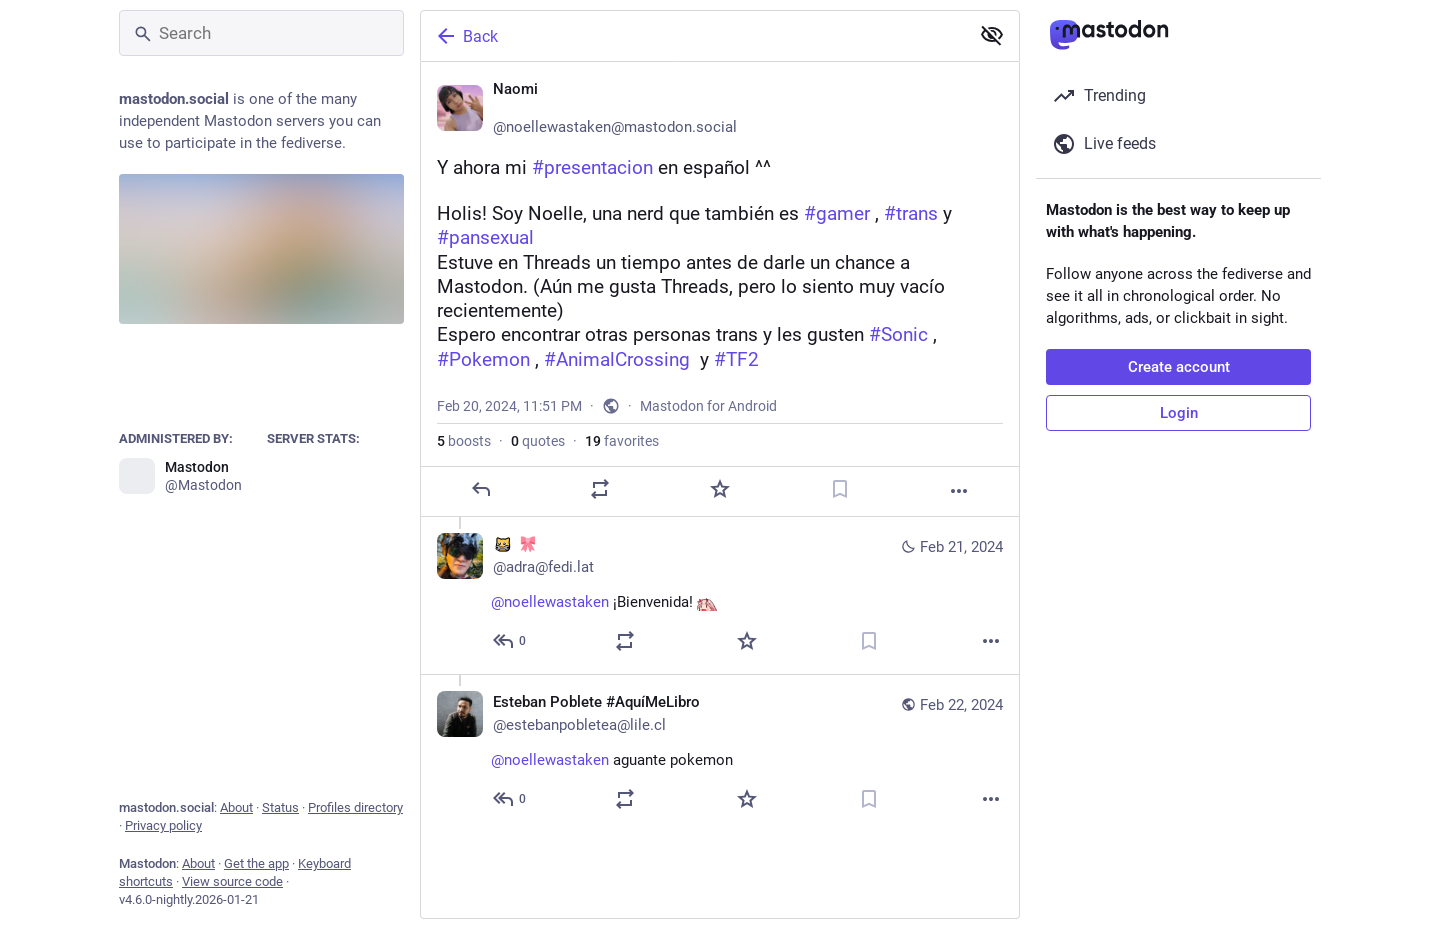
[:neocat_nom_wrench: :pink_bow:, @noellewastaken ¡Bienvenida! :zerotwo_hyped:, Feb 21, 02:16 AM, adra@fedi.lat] (720, 595)
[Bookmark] (840, 489)
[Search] (261, 33)
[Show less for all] (992, 35)
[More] (959, 491)
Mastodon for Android (708, 406)
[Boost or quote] (600, 489)
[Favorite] (720, 489)
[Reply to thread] (510, 641)
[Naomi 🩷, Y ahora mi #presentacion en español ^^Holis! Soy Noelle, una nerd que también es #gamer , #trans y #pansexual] (720, 289)
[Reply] (481, 489)
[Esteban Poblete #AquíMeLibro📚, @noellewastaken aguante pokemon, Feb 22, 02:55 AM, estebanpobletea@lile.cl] (720, 753)
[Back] (693, 36)
